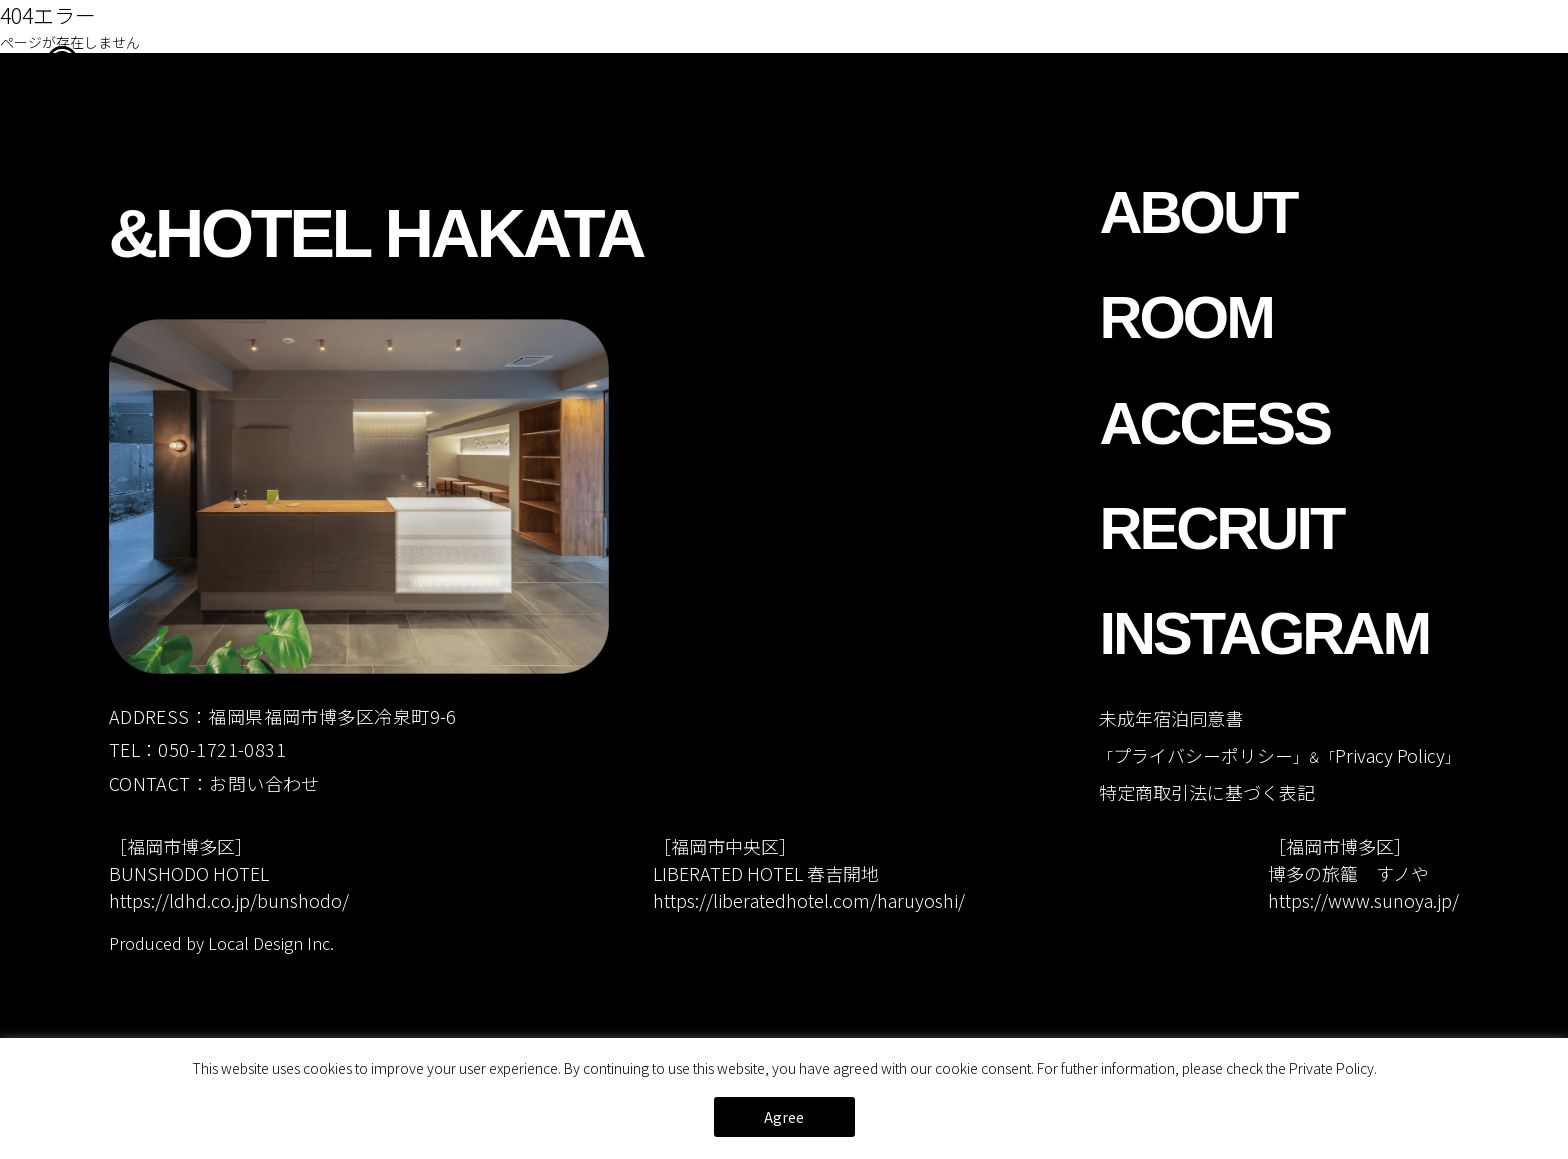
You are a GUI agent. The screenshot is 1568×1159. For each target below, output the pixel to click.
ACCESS (1134, 80)
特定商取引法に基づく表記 (1207, 792)
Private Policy (1331, 1068)
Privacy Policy (1390, 755)
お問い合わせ (264, 783)
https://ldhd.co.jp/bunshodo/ (229, 900)
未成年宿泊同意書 (1171, 718)
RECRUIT (1245, 80)
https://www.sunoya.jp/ (1363, 900)
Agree (784, 1117)
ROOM (1033, 80)
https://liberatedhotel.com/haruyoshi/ (809, 900)
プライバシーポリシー (1203, 755)
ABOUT (936, 80)
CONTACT (1492, 80)
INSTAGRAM (1367, 80)
